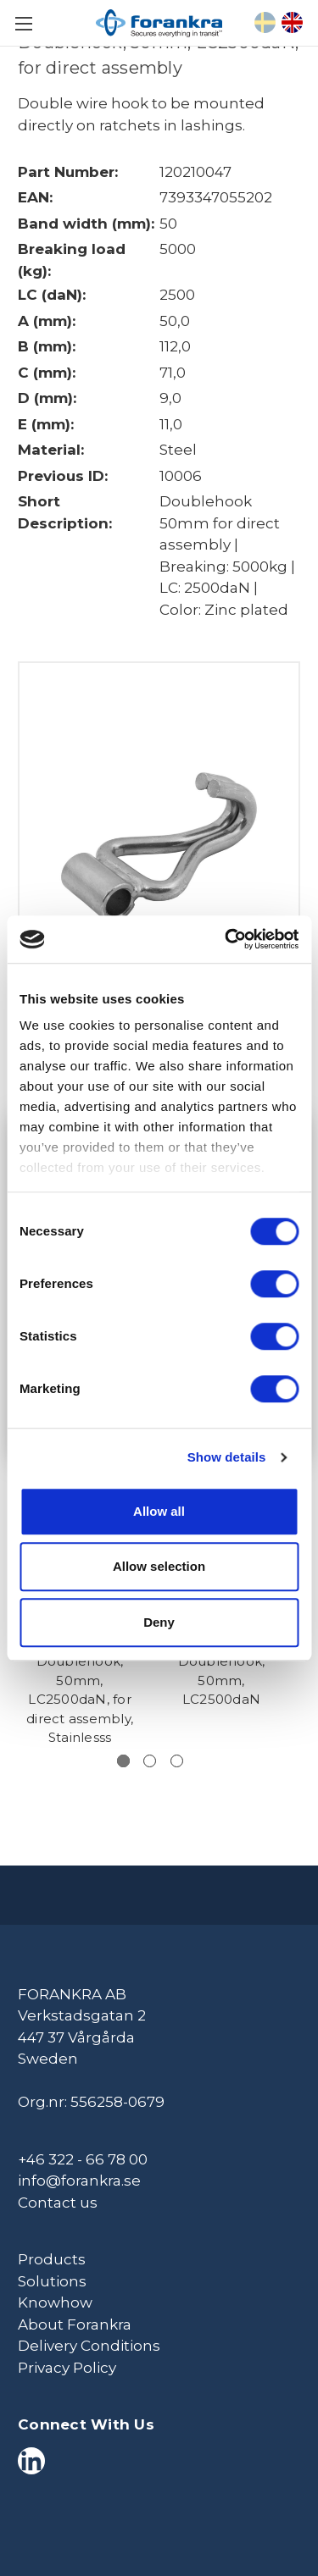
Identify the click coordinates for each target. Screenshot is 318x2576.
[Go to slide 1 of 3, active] (123, 1761)
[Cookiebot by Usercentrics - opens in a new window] (226, 939)
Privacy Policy (67, 2367)
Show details (226, 1457)
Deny (159, 1622)
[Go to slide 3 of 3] (176, 1761)
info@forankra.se (79, 2180)
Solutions (52, 2281)
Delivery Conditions (89, 2345)
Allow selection (159, 1566)
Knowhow (55, 2302)
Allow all (159, 1511)
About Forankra (74, 2324)
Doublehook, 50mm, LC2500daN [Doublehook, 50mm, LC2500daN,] (221, 1680)
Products (52, 2259)
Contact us (58, 2202)
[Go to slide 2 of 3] (149, 1761)
